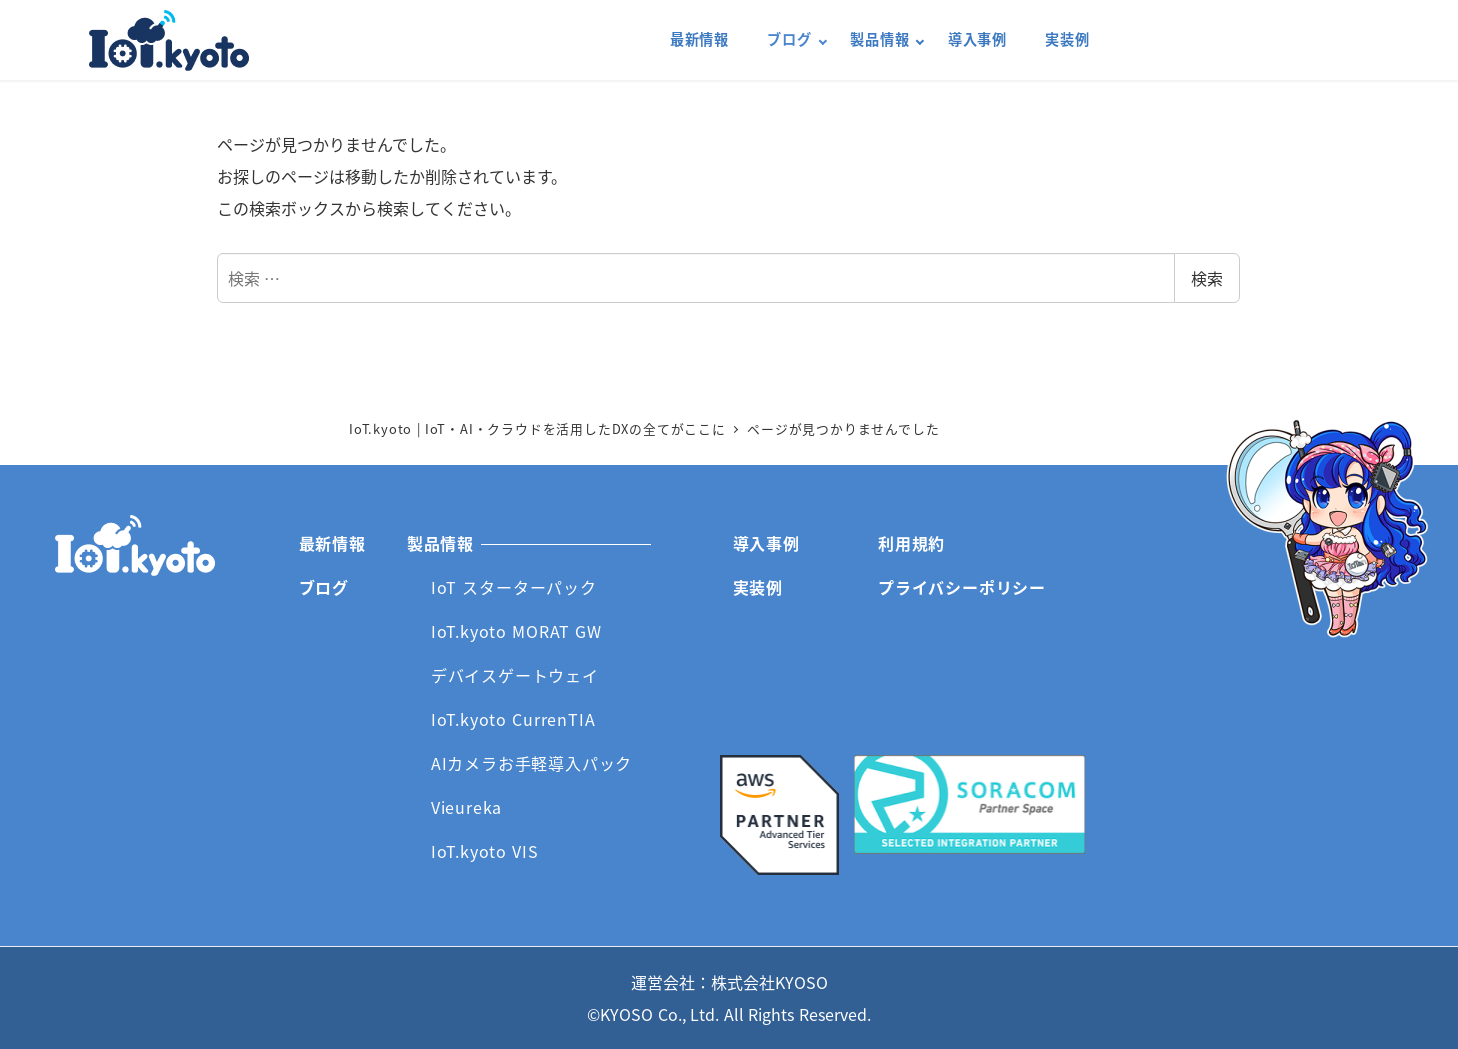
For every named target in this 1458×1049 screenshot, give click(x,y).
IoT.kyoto (169, 40)
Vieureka (466, 807)
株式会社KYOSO (769, 982)
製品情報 (440, 543)
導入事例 (766, 543)
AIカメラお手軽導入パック (531, 763)
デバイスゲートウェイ (515, 675)
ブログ (324, 587)
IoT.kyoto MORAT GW (516, 631)
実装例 (758, 587)
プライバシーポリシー (962, 587)
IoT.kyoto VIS (485, 851)
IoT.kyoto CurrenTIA (513, 719)
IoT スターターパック (514, 587)
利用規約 (911, 543)
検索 (1207, 278)
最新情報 (332, 543)
